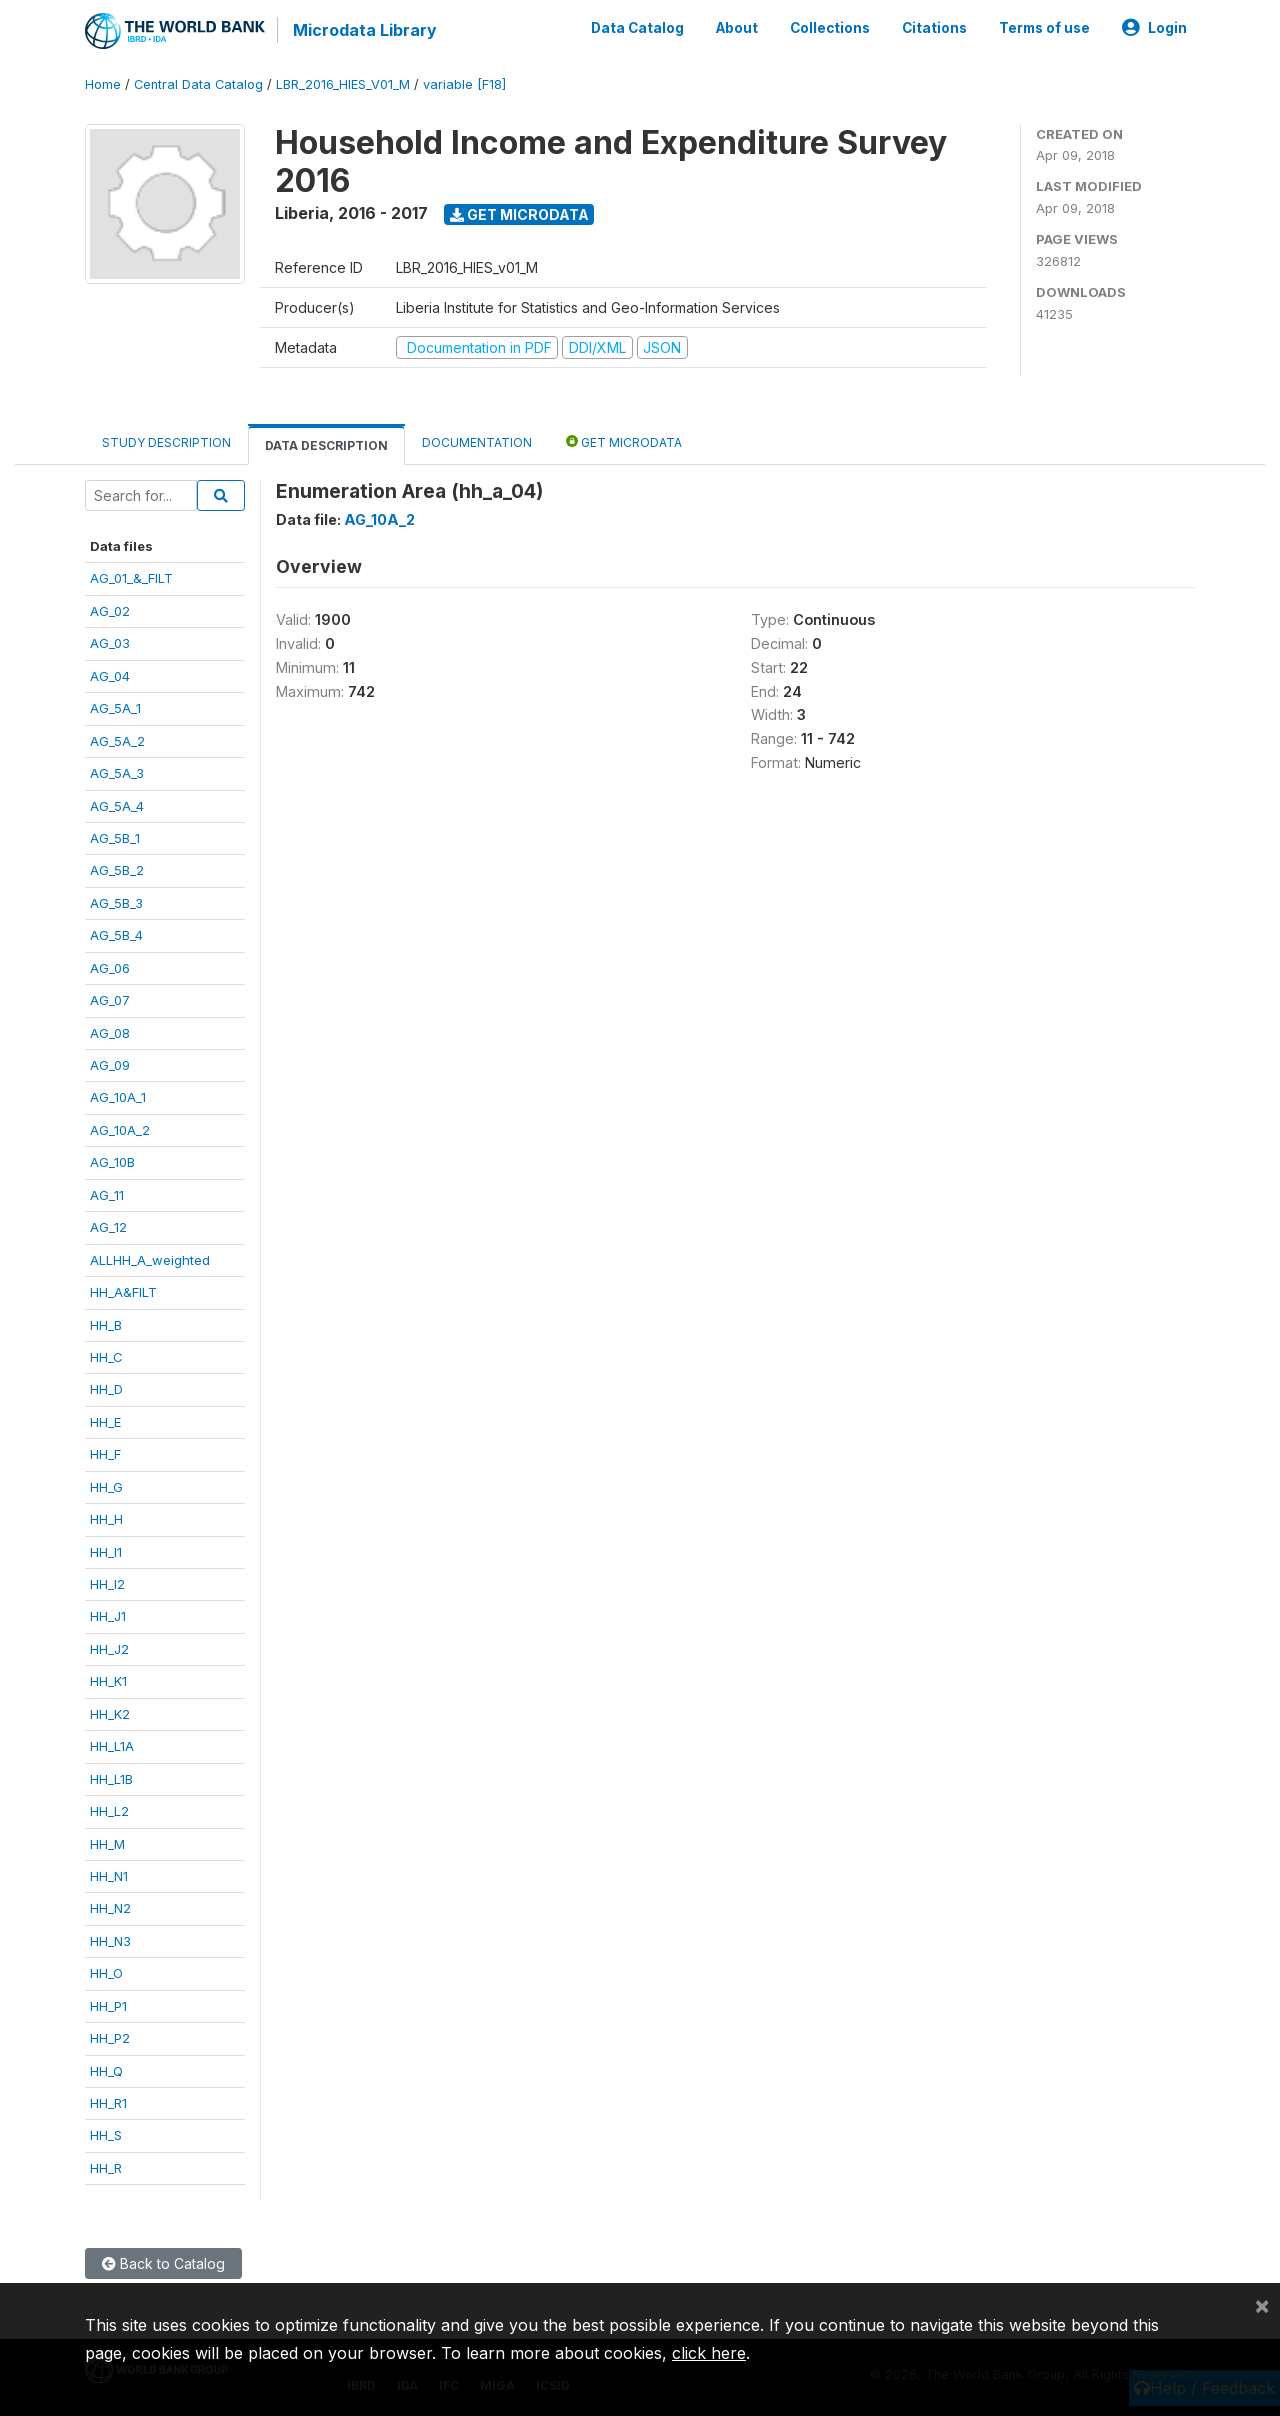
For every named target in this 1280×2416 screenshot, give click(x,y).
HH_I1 (106, 1551)
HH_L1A (112, 1746)
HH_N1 (109, 1876)
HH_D (106, 1389)
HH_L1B (111, 1778)
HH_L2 (109, 1811)
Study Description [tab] (166, 442)
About (737, 28)
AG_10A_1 (118, 1097)
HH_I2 (107, 1584)
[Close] (1262, 2305)
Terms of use (1044, 28)
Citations (934, 28)
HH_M (107, 1843)
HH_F (105, 1454)
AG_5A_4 (117, 805)
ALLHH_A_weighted (150, 1259)
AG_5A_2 (117, 740)
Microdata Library (365, 30)
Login (1154, 28)
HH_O (106, 1973)
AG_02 (110, 610)
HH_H (106, 1519)
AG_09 (110, 1065)
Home (103, 84)
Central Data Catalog (198, 84)
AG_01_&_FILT (131, 578)
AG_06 (110, 967)
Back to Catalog (163, 2263)
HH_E (105, 1421)
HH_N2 (110, 1908)
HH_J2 (109, 1648)
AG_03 (110, 643)
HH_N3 (110, 1940)
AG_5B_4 (116, 935)
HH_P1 (108, 2005)
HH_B (106, 1324)
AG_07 (110, 1000)
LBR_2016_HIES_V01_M (343, 84)
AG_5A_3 (117, 773)
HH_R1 (108, 2103)
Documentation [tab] (477, 442)
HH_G (106, 1486)
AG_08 (110, 1032)
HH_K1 (108, 1681)
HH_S (106, 2135)
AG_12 (108, 1227)
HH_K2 (110, 1713)
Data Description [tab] (326, 445)
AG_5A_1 (115, 708)
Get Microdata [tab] (624, 441)
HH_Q (106, 2070)
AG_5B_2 (117, 870)
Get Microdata (519, 213)
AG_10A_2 (120, 1129)
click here (709, 2353)
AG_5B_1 (115, 838)
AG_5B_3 (116, 902)
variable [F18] (464, 84)
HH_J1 (108, 1616)
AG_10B (112, 1162)
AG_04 (110, 675)
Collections (830, 28)
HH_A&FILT (123, 1292)
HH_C (106, 1357)
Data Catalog (637, 28)
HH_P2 (110, 2038)
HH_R (106, 2167)
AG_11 (107, 1194)
